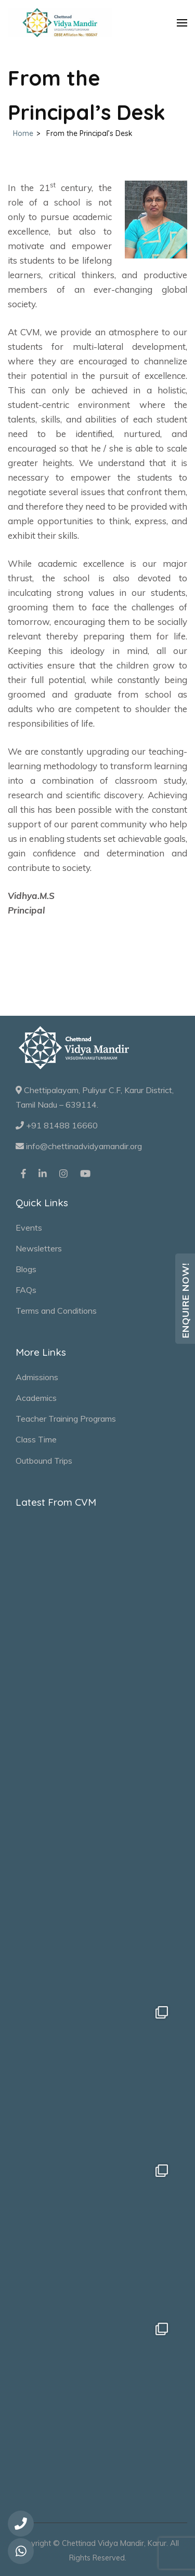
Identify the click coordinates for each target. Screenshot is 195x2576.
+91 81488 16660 (57, 1125)
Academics (36, 1398)
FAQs (26, 1290)
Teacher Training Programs (66, 1418)
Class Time (36, 1439)
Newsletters (39, 1248)
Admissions (37, 1377)
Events (29, 1227)
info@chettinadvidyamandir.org (79, 1146)
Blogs (26, 1269)
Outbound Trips (44, 1460)
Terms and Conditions (56, 1310)
